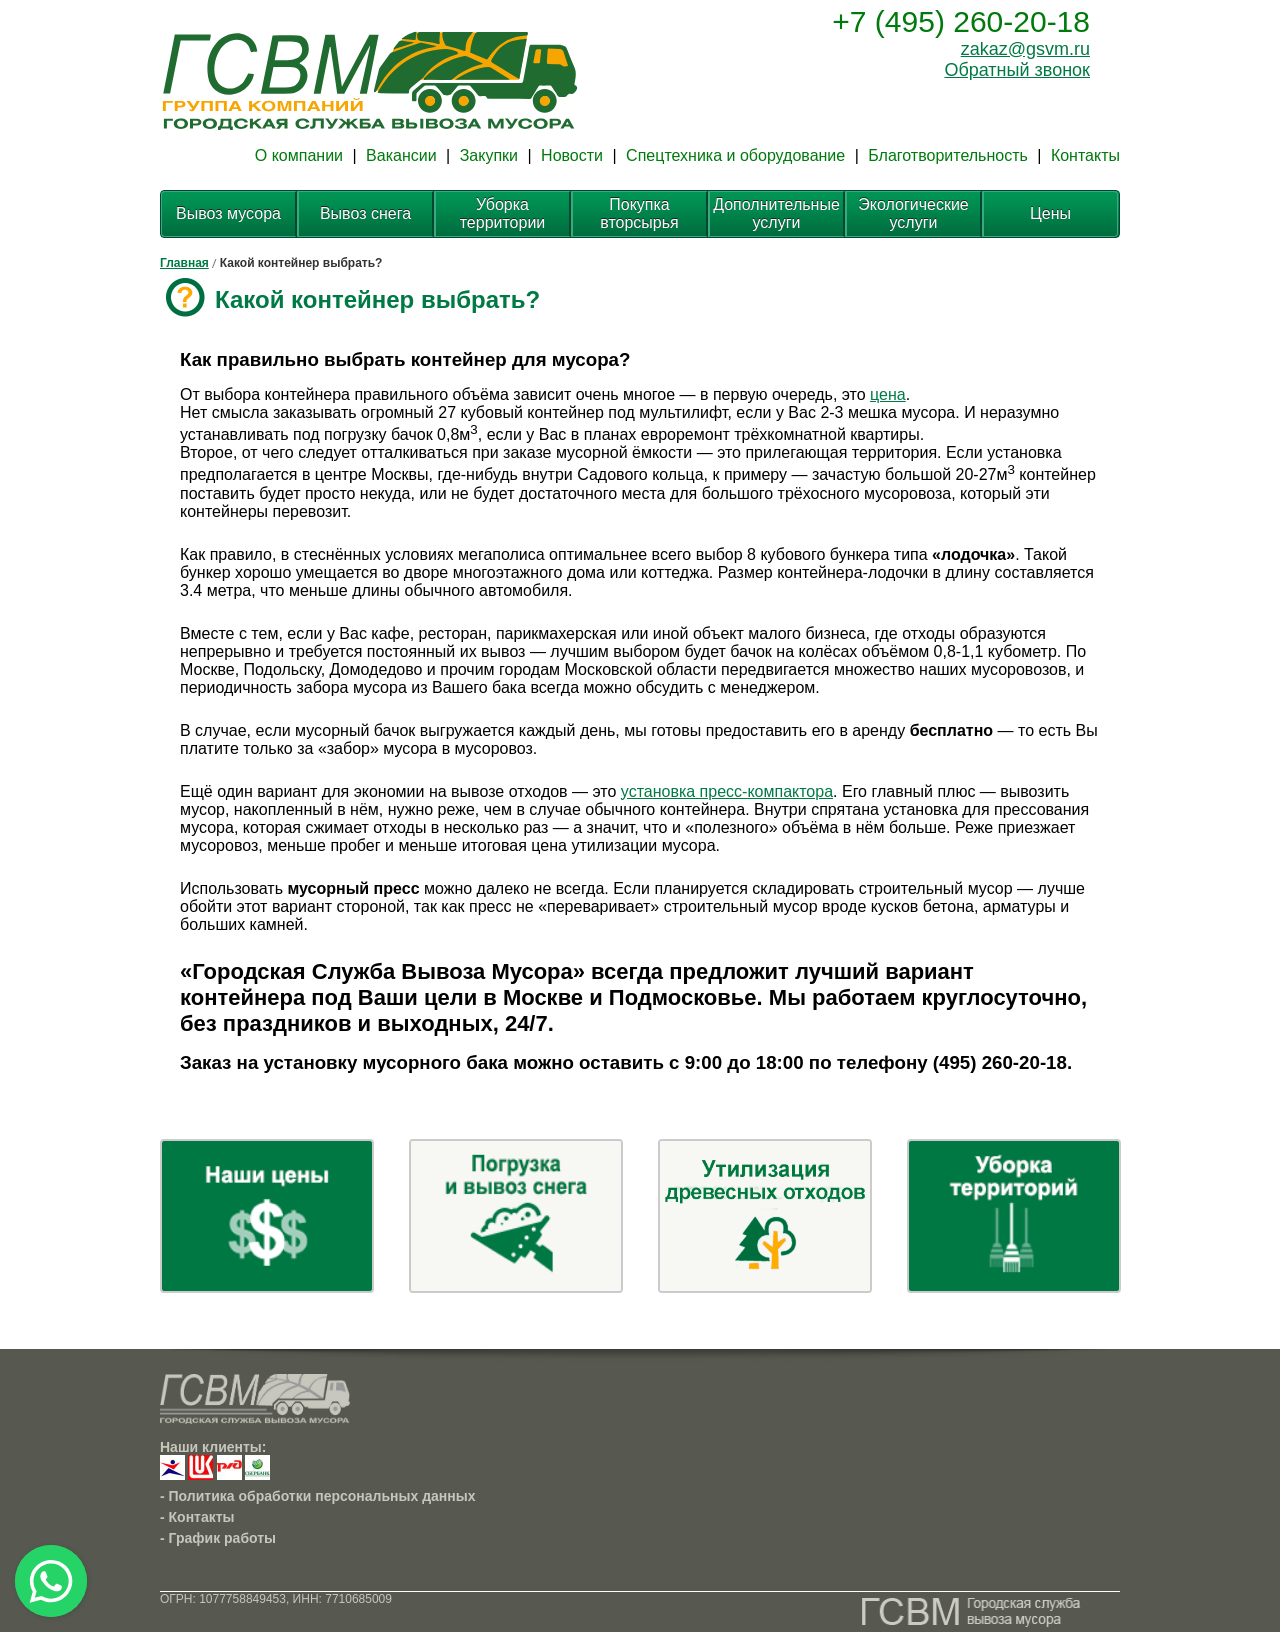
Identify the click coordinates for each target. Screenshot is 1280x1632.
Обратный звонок (1017, 70)
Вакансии (401, 155)
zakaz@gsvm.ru (1025, 49)
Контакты (1085, 155)
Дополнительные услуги (776, 213)
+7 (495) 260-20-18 (961, 21)
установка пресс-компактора (727, 791)
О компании (299, 155)
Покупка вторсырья (639, 213)
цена (888, 394)
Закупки (489, 155)
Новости (572, 155)
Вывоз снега (365, 213)
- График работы (218, 1538)
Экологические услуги (913, 213)
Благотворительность (948, 155)
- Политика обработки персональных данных (318, 1496)
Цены (1050, 213)
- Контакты (197, 1517)
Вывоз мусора (228, 213)
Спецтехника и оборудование (735, 155)
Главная (184, 263)
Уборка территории (503, 213)
